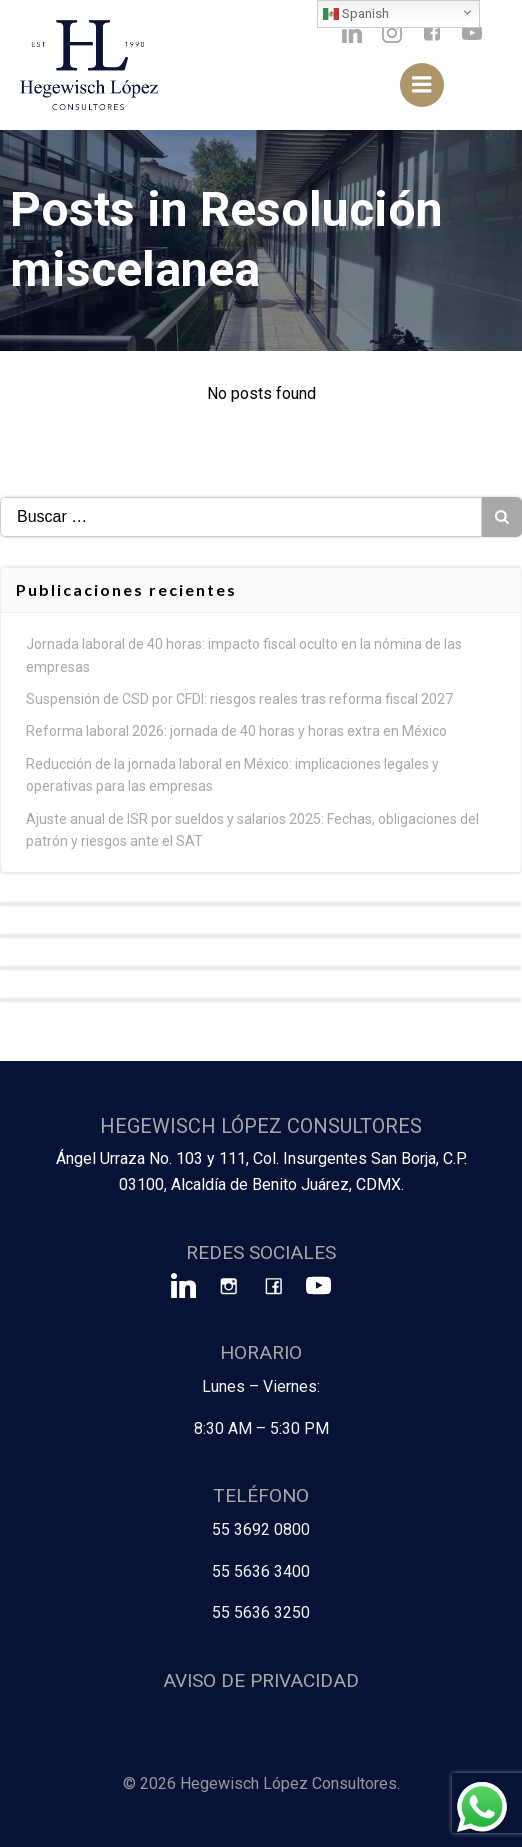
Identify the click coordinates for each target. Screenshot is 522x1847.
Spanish (356, 14)
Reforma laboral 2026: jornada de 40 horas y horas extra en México (236, 731)
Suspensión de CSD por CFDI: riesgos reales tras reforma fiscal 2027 (239, 699)
